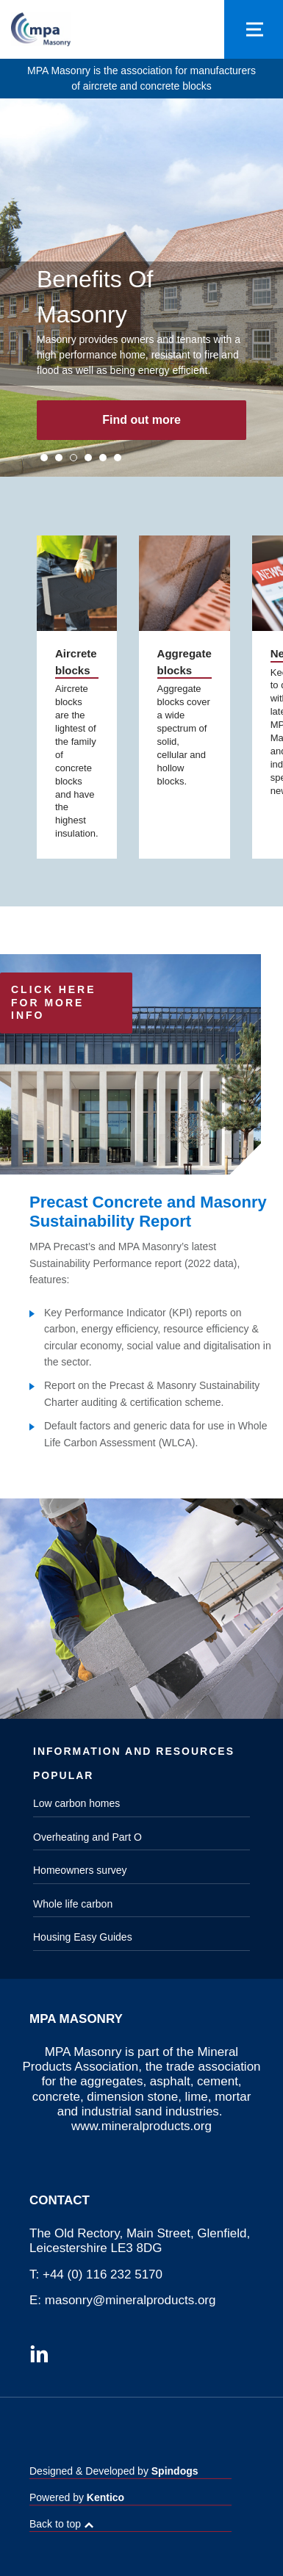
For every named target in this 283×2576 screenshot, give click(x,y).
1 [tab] (44, 457)
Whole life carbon (72, 1904)
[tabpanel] (141, 287)
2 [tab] (58, 457)
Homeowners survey (80, 1870)
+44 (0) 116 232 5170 (102, 2274)
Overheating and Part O (87, 1837)
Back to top (55, 2524)
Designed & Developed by (113, 2471)
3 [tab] (73, 457)
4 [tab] (88, 457)
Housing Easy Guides (82, 1937)
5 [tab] (103, 457)
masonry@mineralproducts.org (130, 2300)
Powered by (76, 2497)
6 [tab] (117, 457)
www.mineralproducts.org (141, 2126)
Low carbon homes (76, 1803)
